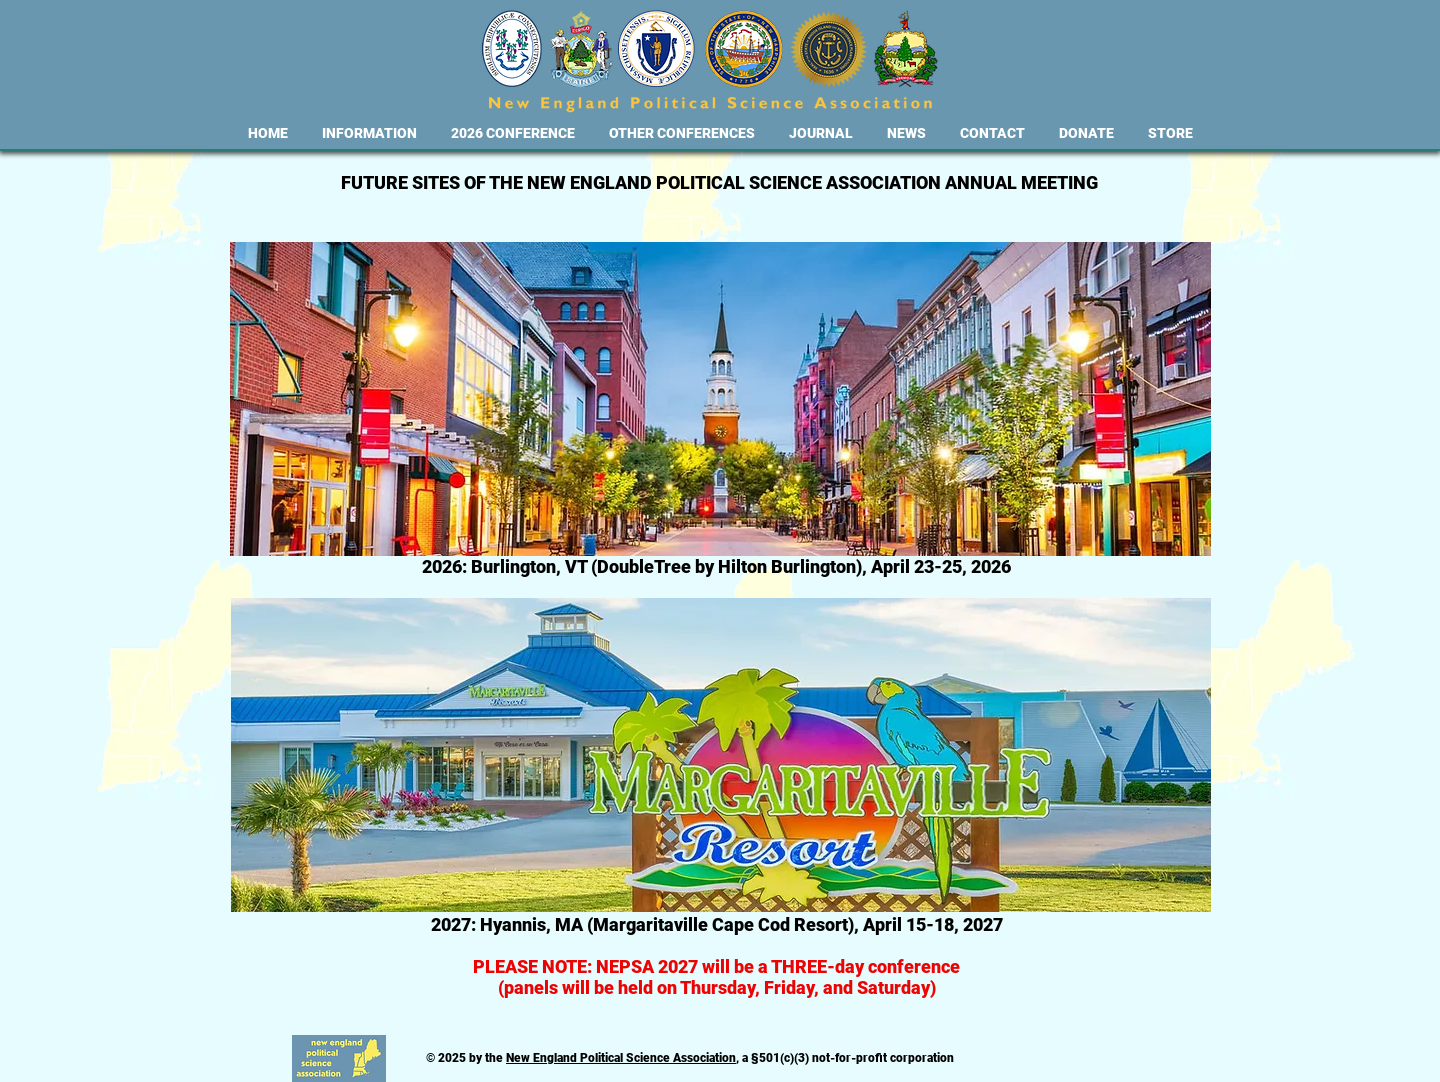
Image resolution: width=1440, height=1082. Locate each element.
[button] (369, 133)
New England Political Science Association (621, 1058)
